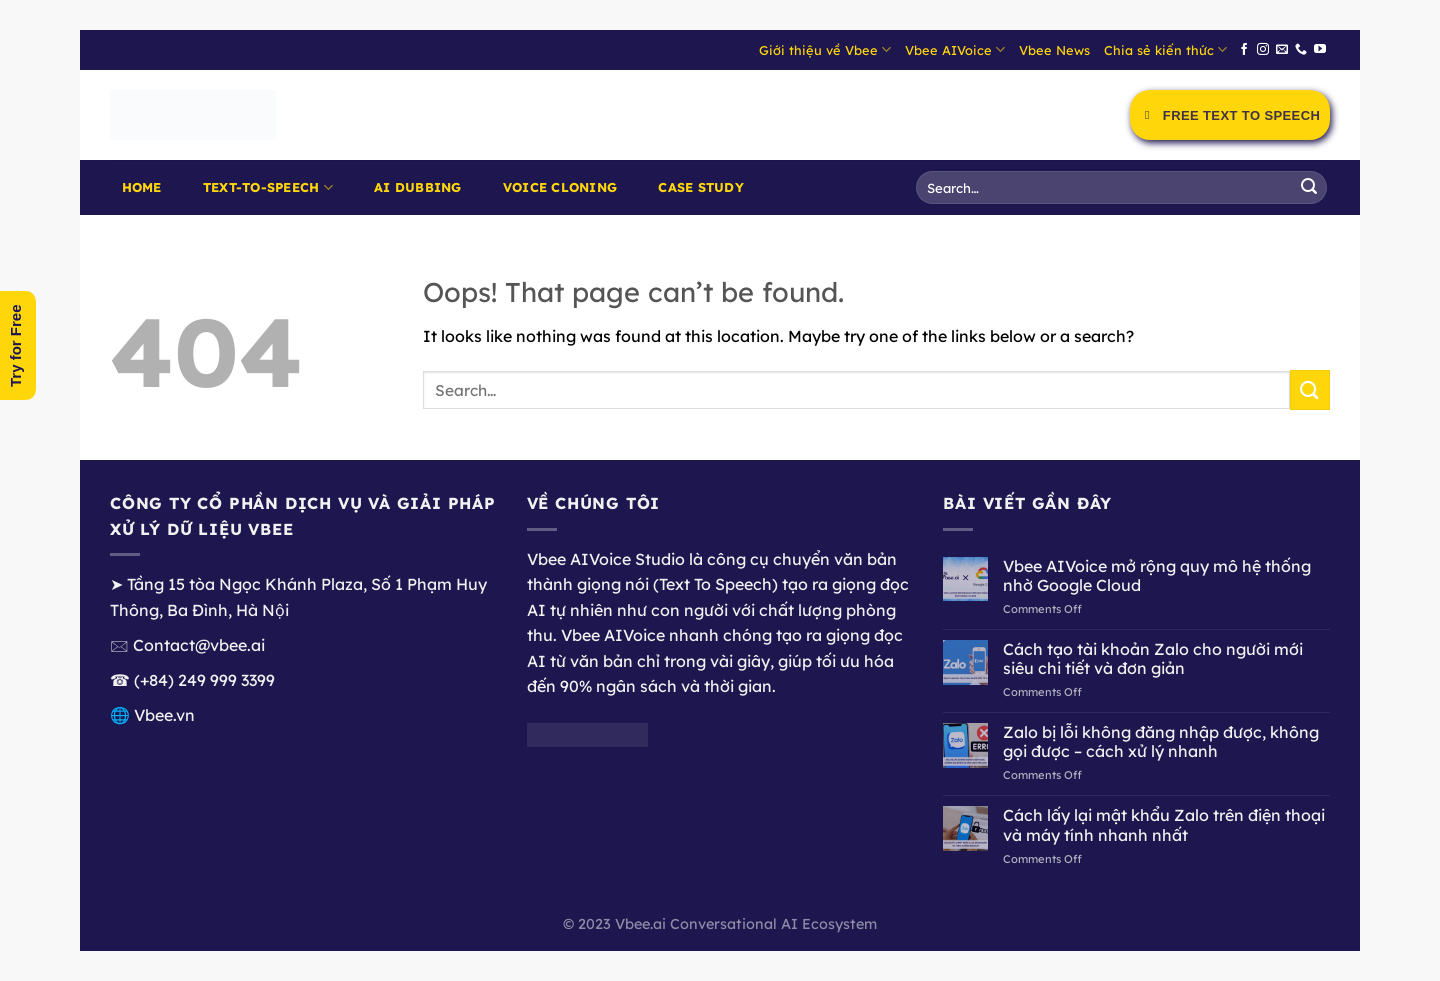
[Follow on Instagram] (1263, 50)
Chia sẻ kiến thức (1165, 49)
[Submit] (1309, 188)
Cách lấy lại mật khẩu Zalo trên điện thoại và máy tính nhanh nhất (1164, 825)
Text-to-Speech (268, 187)
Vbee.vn (164, 715)
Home (142, 187)
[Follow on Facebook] (1244, 50)
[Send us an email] (1282, 50)
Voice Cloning (560, 187)
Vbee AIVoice (955, 49)
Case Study (701, 187)
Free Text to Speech (1230, 115)
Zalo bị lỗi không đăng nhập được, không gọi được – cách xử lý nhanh (1161, 742)
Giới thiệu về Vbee (825, 49)
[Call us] (1301, 50)
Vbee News (1054, 50)
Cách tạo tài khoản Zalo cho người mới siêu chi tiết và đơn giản (1153, 659)
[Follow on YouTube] (1320, 50)
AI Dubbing (418, 187)
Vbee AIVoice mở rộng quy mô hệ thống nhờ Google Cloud (1157, 576)
